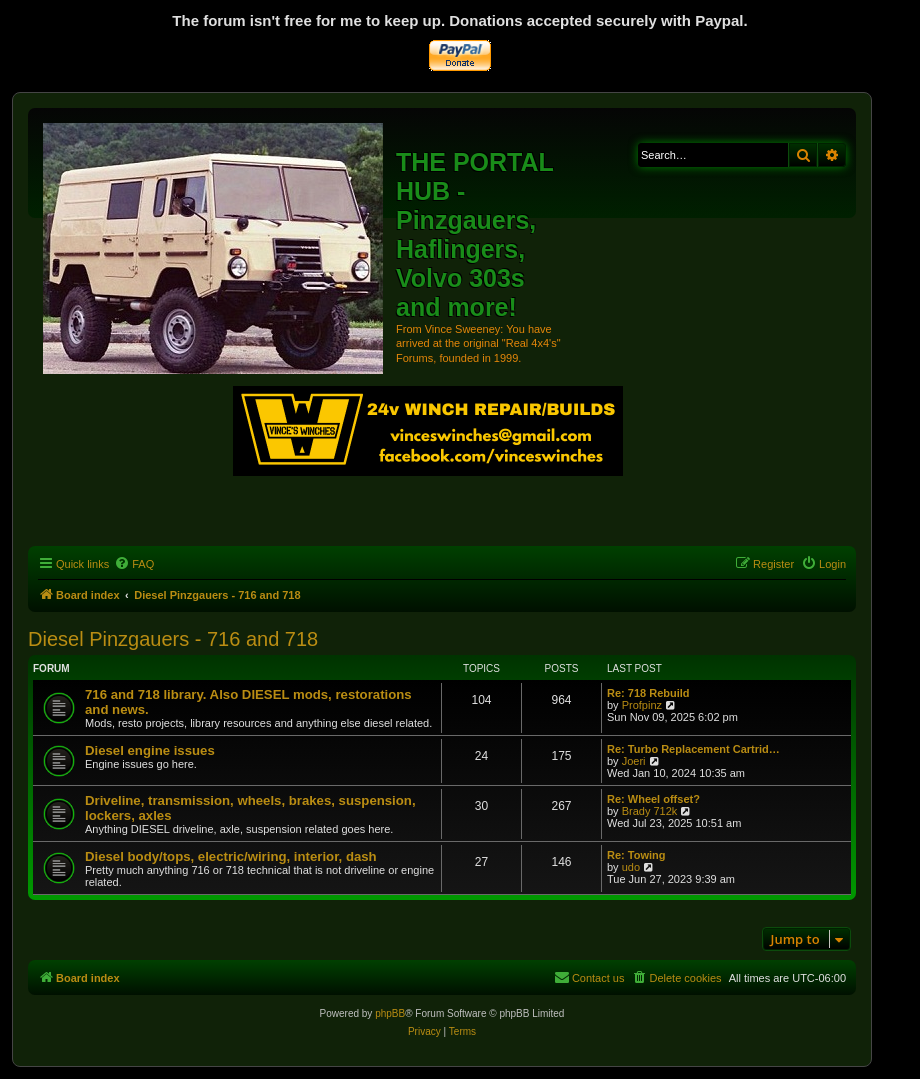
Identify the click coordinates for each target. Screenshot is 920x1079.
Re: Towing (636, 855)
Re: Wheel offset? (653, 799)
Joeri (634, 761)
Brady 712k (650, 811)
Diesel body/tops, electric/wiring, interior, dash (231, 856)
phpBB (390, 1013)
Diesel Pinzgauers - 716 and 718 (173, 639)
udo (631, 867)
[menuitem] (134, 564)
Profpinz (642, 705)
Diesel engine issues (150, 750)
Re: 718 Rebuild (648, 693)
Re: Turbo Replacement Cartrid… (693, 749)
